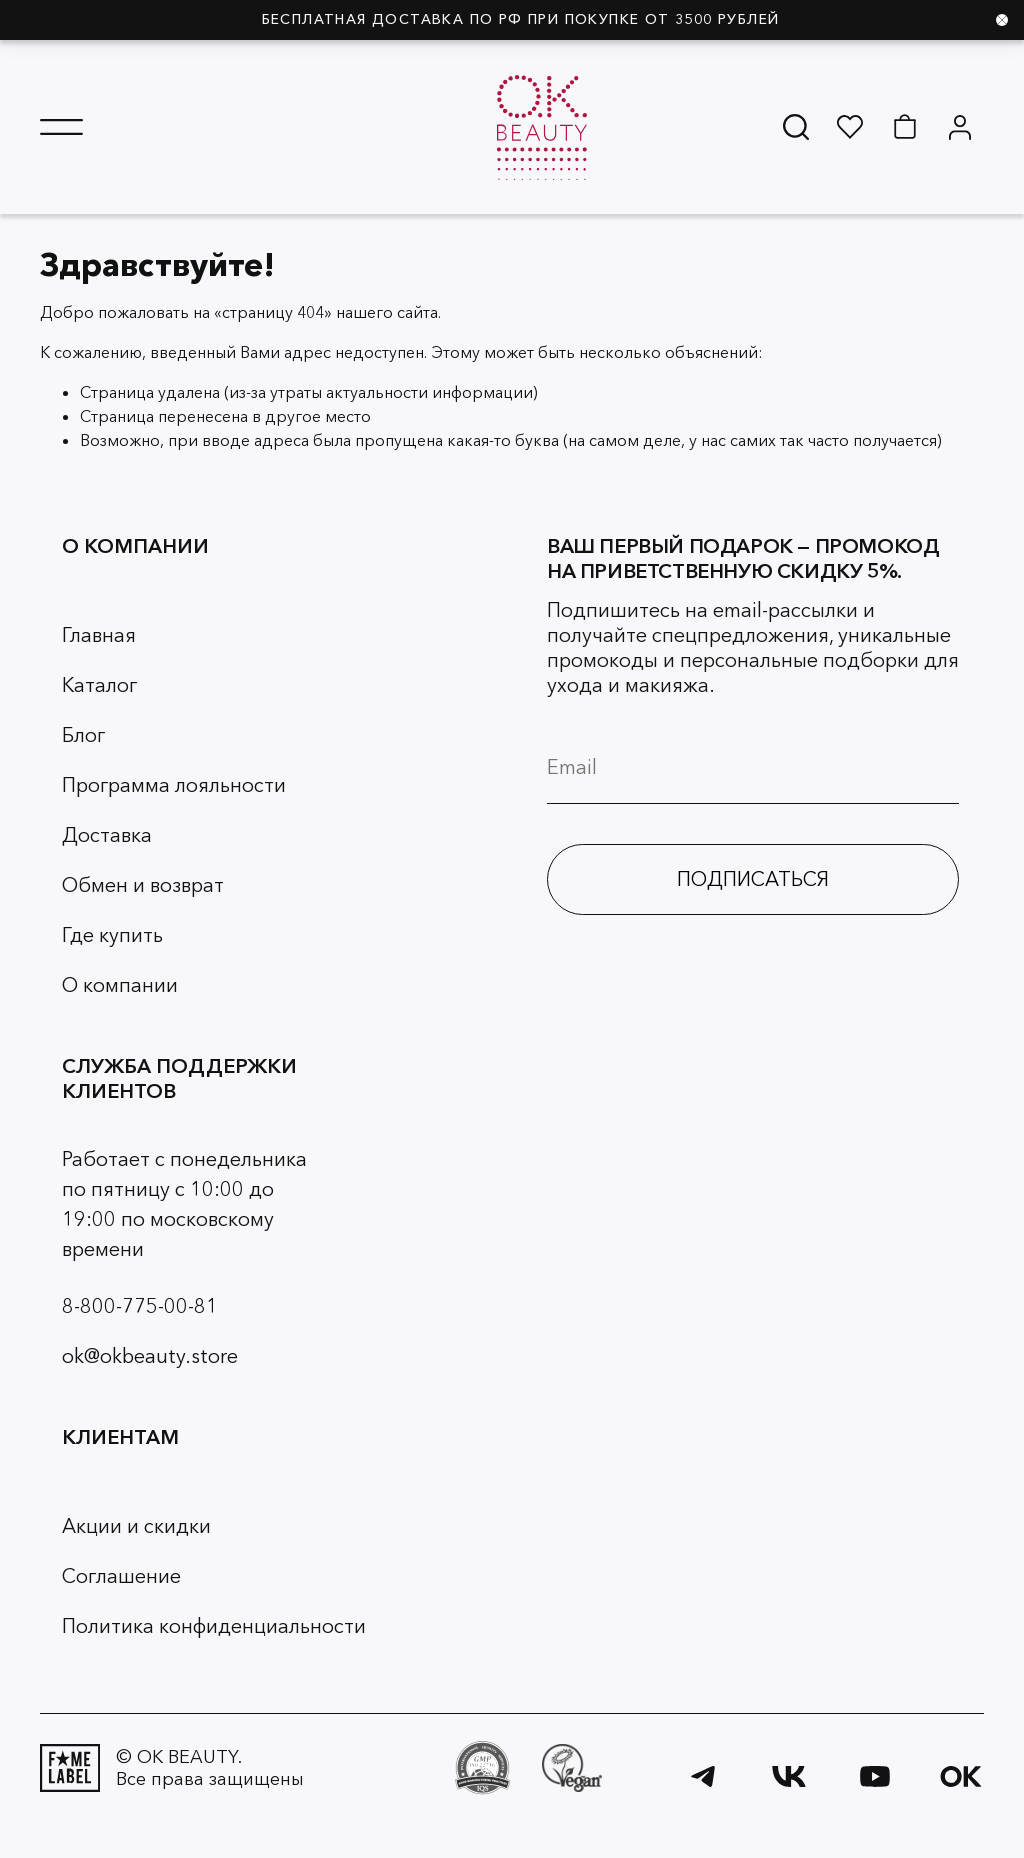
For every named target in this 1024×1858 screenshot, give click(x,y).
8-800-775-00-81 (140, 1306)
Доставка (107, 835)
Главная (99, 635)
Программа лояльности (174, 785)
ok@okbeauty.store (150, 1356)
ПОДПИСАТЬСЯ (753, 879)
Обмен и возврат (143, 885)
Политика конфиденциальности (214, 1626)
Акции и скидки (136, 1526)
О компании (120, 985)
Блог (83, 735)
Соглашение (121, 1576)
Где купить (112, 935)
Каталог (99, 685)
